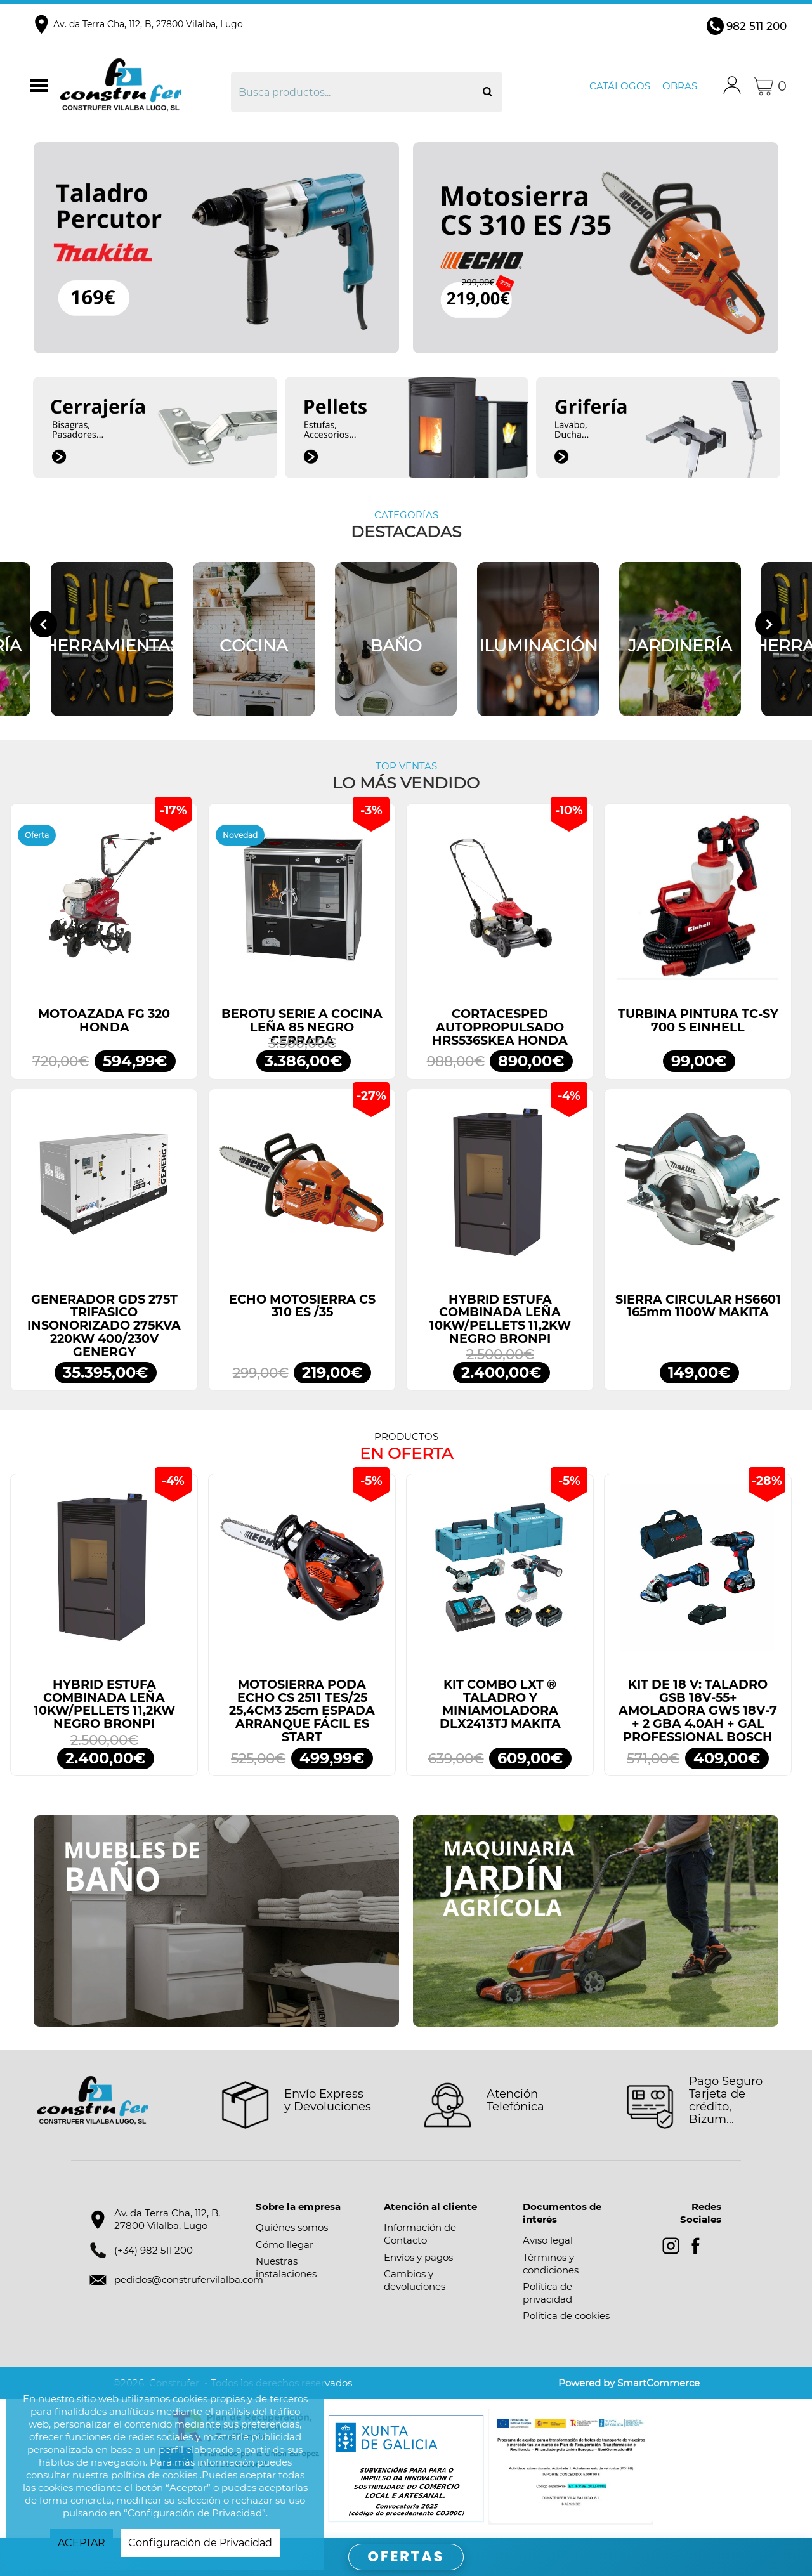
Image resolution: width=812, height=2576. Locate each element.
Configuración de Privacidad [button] (200, 2543)
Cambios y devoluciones (414, 2280)
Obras (679, 86)
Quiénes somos (292, 2227)
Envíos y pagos (418, 2257)
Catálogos (619, 86)
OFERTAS (406, 2556)
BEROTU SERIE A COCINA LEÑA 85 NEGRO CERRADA (302, 1027)
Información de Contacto (420, 2233)
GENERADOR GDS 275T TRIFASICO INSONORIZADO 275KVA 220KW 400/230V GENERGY (104, 1326)
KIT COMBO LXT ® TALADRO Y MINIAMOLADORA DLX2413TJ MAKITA (500, 1704)
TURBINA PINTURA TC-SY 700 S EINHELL (698, 1020)
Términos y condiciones (551, 2263)
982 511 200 (756, 26)
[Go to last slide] (43, 624)
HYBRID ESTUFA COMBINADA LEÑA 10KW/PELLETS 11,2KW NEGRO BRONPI (500, 1319)
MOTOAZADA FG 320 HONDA (104, 1020)
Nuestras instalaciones (286, 2267)
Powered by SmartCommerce (629, 2383)
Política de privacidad (547, 2292)
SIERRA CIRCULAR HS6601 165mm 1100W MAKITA (698, 1306)
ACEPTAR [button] (81, 2543)
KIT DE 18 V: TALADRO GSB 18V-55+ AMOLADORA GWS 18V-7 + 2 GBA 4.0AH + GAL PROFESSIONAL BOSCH (698, 1711)
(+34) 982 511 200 (153, 2250)
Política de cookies (566, 2316)
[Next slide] (768, 624)
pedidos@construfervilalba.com (188, 2279)
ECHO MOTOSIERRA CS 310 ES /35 (302, 1306)
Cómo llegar (284, 2245)
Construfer (143, 86)
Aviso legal (548, 2240)
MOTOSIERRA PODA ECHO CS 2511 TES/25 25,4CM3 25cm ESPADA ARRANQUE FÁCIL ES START (302, 1711)
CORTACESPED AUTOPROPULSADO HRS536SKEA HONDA (500, 1027)
